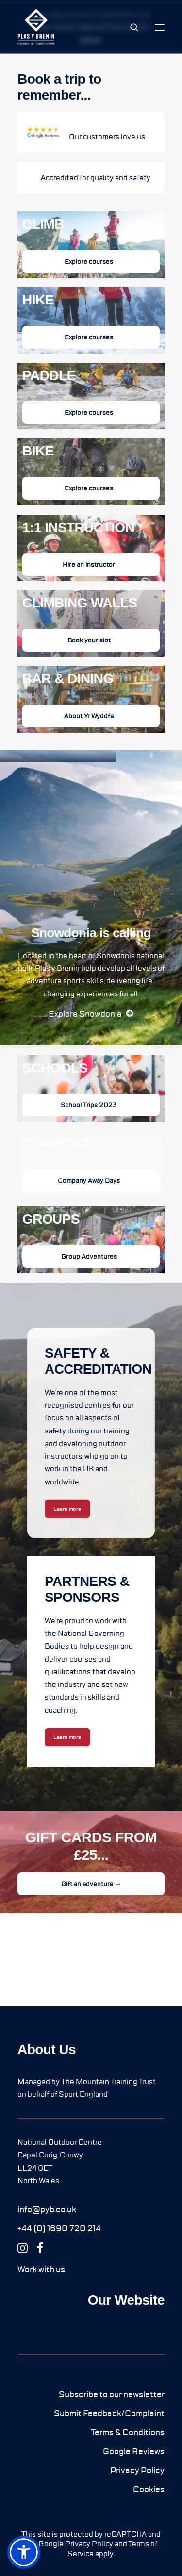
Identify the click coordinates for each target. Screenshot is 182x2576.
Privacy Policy (89, 2544)
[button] (159, 27)
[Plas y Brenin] (36, 27)
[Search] (130, 27)
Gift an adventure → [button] (91, 1884)
